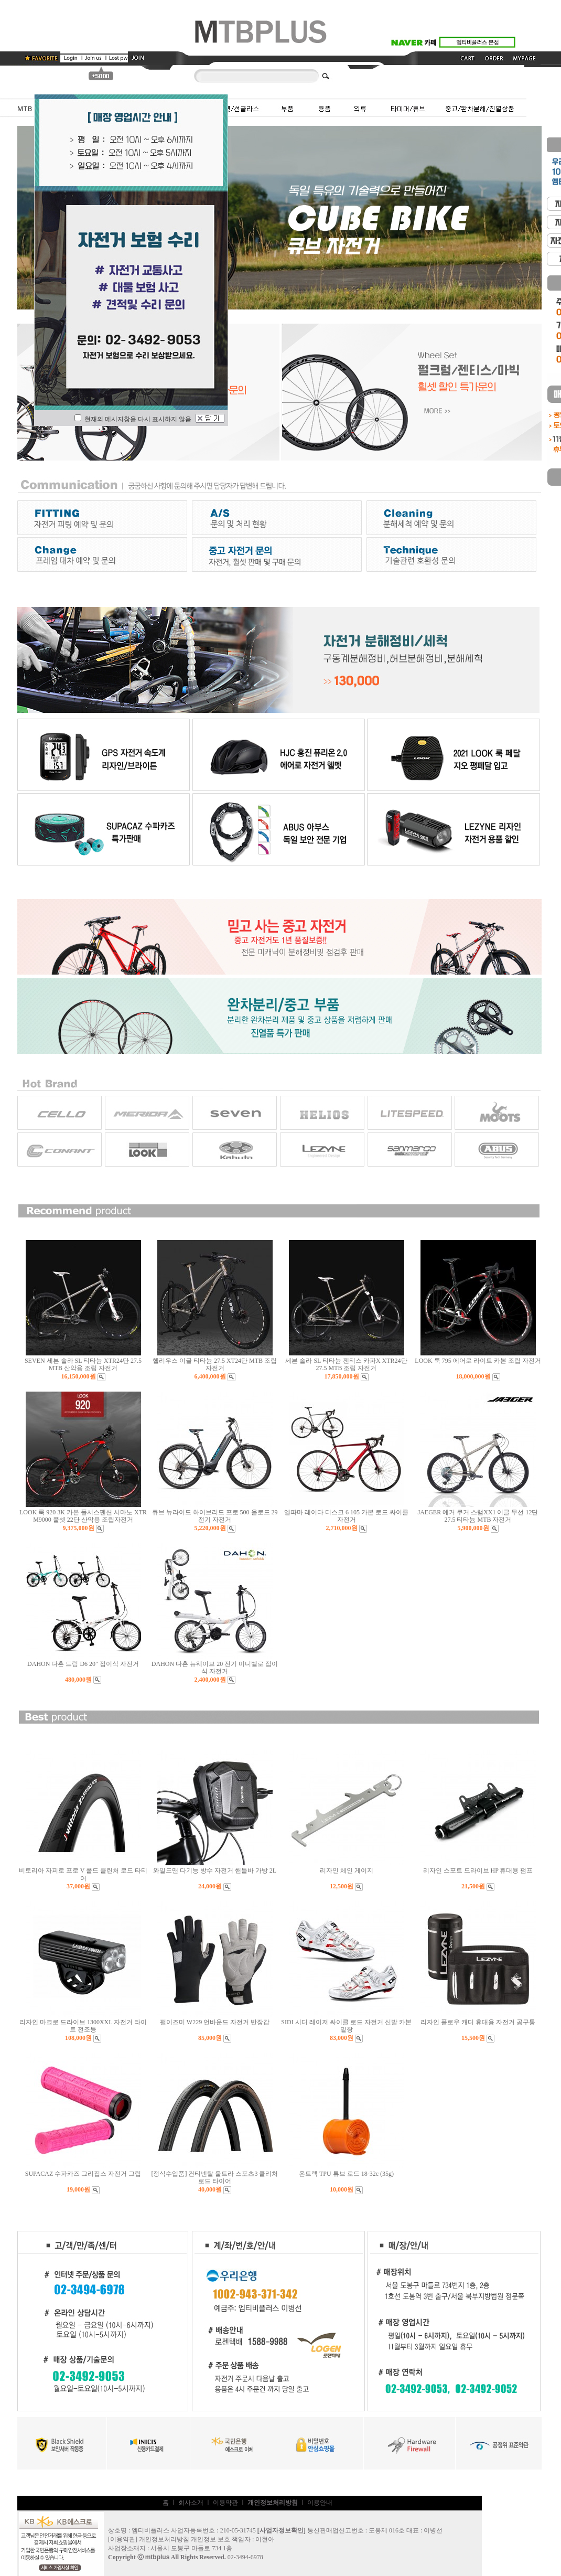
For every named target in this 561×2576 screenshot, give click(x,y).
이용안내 (319, 2502)
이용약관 (225, 2502)
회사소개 (190, 2502)
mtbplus (157, 2557)
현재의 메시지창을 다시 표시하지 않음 (132, 419)
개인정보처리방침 (164, 2539)
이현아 (264, 2539)
